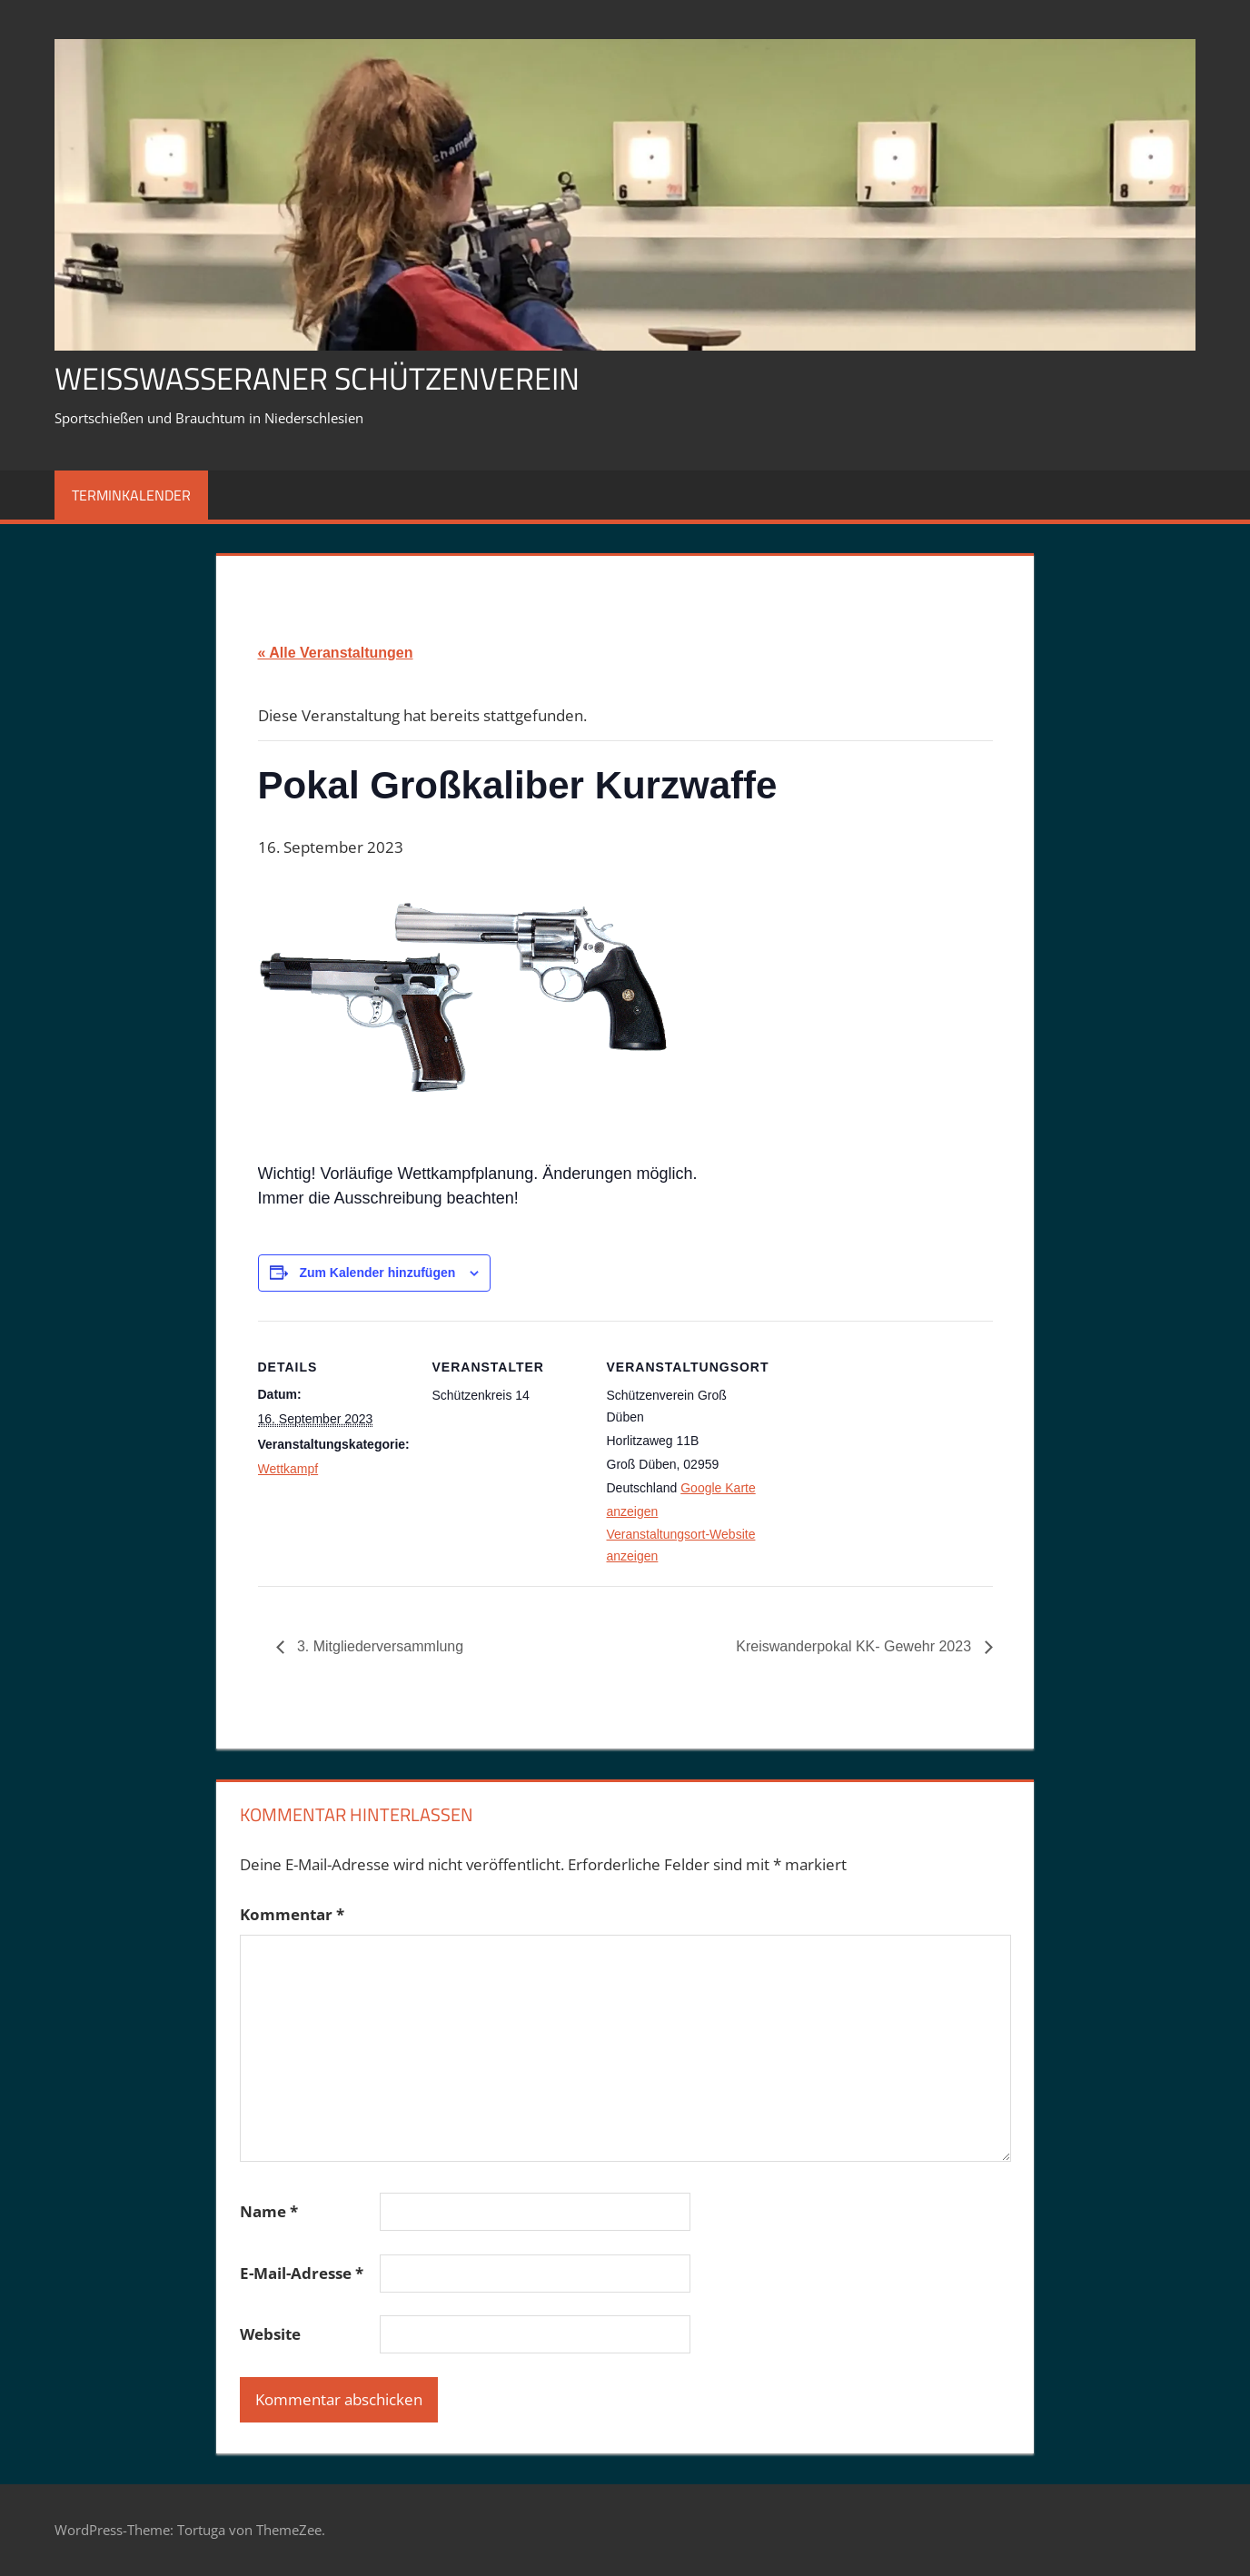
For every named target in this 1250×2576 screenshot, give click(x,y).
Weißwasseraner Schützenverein (334, 377)
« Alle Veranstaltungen (335, 652)
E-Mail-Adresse (301, 2273)
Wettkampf (288, 1468)
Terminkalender (131, 495)
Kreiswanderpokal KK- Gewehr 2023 (855, 1646)
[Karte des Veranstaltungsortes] (877, 1445)
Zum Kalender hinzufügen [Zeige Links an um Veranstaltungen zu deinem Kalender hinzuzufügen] (377, 1272)
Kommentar (292, 1914)
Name (269, 2211)
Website (270, 2333)
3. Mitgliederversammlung (378, 1646)
